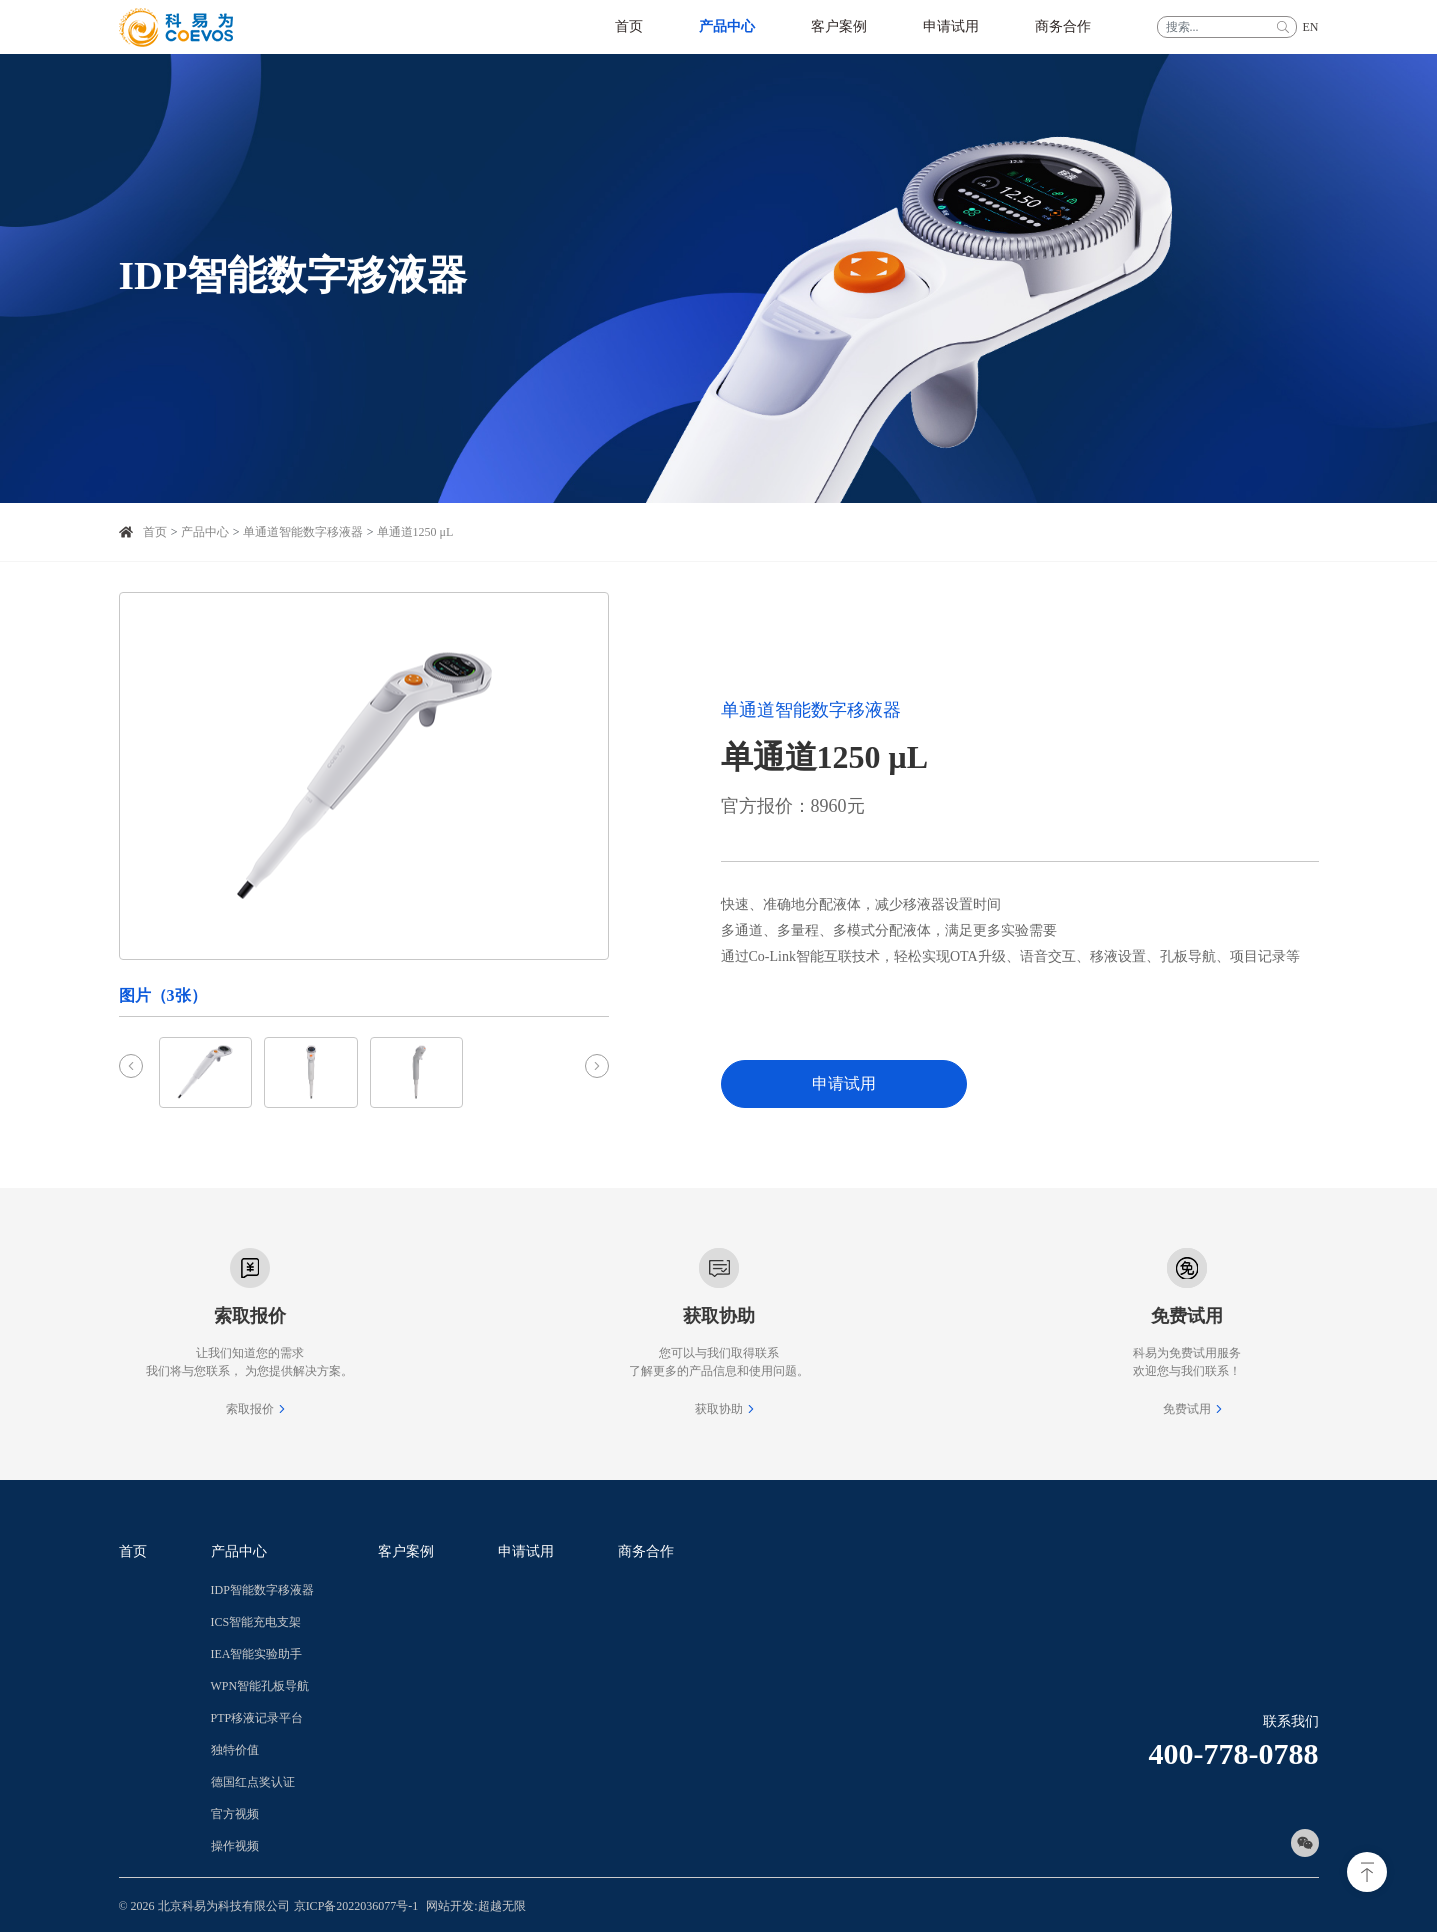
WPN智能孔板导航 (260, 1686)
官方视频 (235, 1814)
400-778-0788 (1234, 1753)
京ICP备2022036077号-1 (356, 1906)
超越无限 (502, 1906)
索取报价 (250, 1409)
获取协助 (719, 1409)
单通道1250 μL (415, 532)
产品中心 (205, 532)
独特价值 (235, 1750)
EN (1311, 27)
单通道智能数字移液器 (303, 532)
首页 (155, 532)
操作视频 (235, 1846)
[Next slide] (597, 1066)
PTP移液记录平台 (257, 1718)
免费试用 (1187, 1409)
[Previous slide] (131, 1066)
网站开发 (450, 1906)
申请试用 (844, 1083)
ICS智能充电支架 (256, 1622)
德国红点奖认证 (253, 1782)
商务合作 (646, 1551)
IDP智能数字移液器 (262, 1590)
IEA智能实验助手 (257, 1654)
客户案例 (406, 1551)
